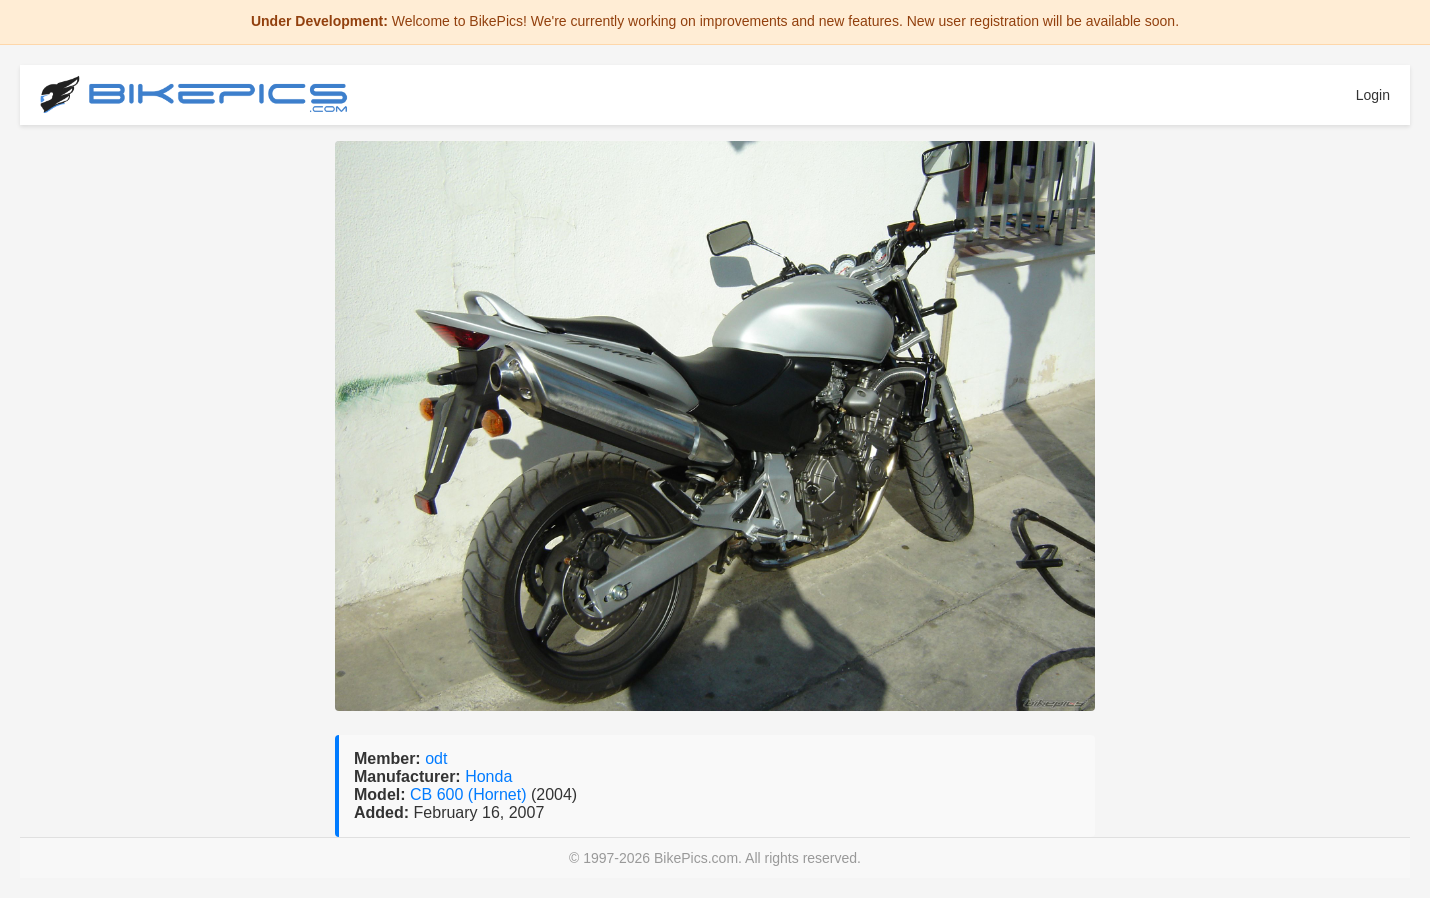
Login (1373, 95)
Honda (488, 776)
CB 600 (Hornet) (470, 794)
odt (436, 758)
